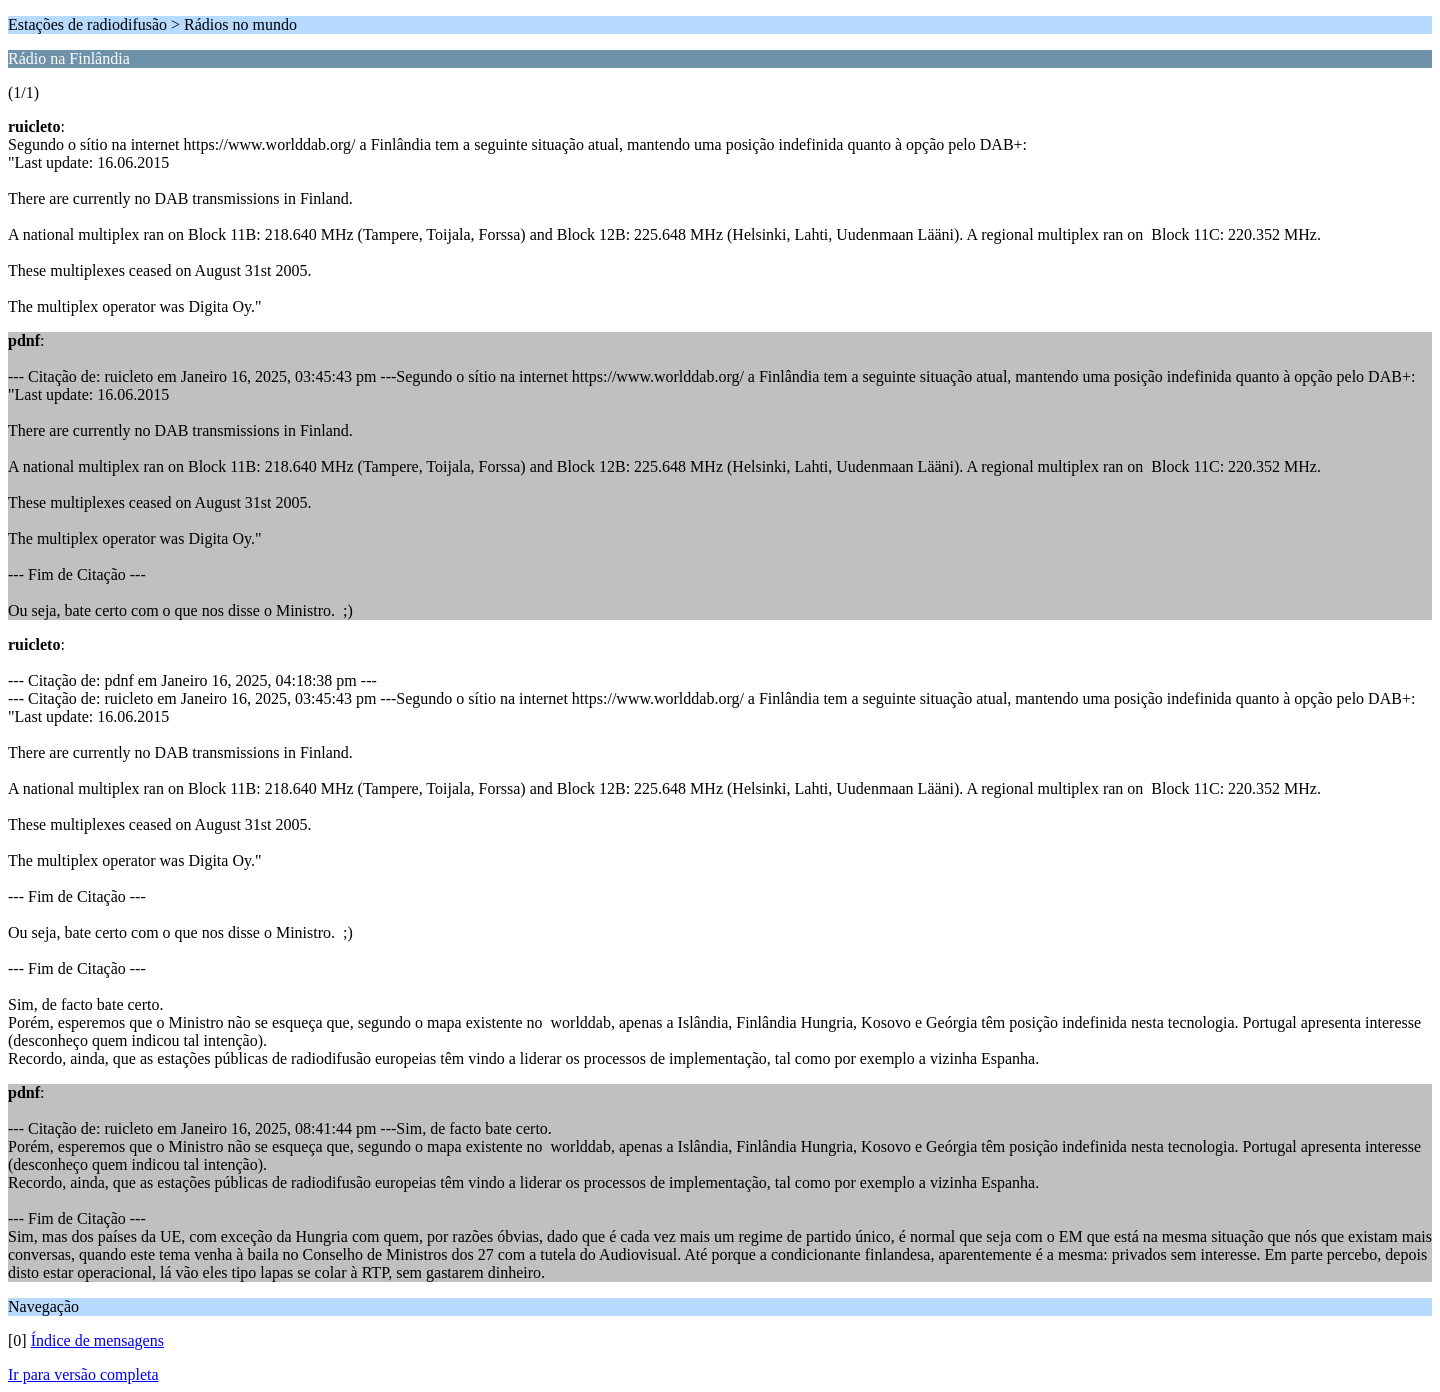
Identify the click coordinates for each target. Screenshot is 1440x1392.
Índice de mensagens (97, 1340)
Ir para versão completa (83, 1374)
